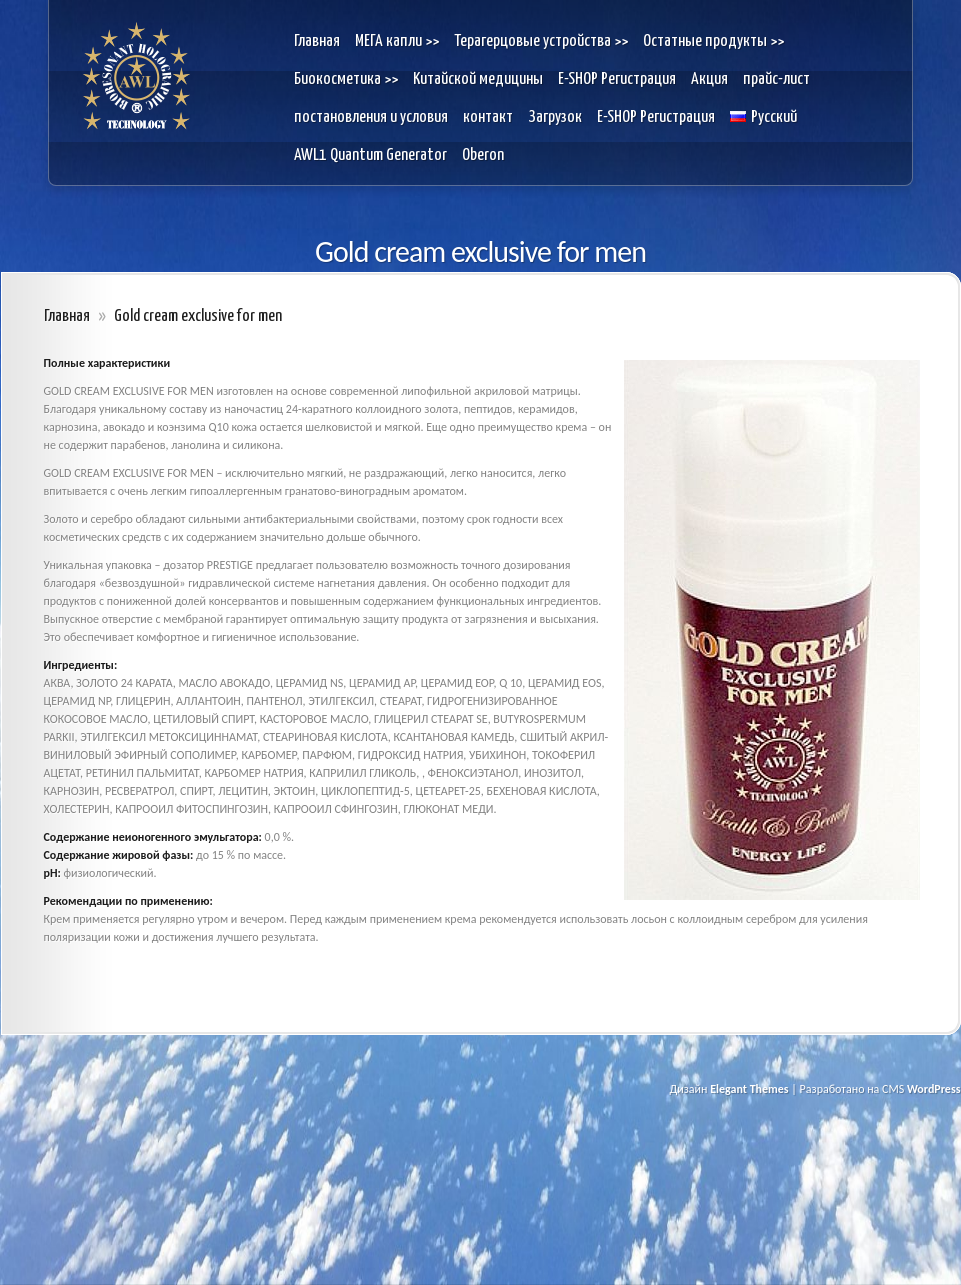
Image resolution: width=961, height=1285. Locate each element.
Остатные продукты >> (713, 41)
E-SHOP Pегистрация (617, 79)
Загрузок (555, 117)
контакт (488, 117)
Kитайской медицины (478, 79)
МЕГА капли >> (397, 41)
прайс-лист (776, 79)
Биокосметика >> (346, 79)
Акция (709, 79)
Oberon (483, 155)
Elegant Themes (749, 1089)
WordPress (934, 1089)
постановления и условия (371, 117)
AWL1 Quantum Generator (370, 155)
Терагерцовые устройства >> (541, 41)
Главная (317, 41)
